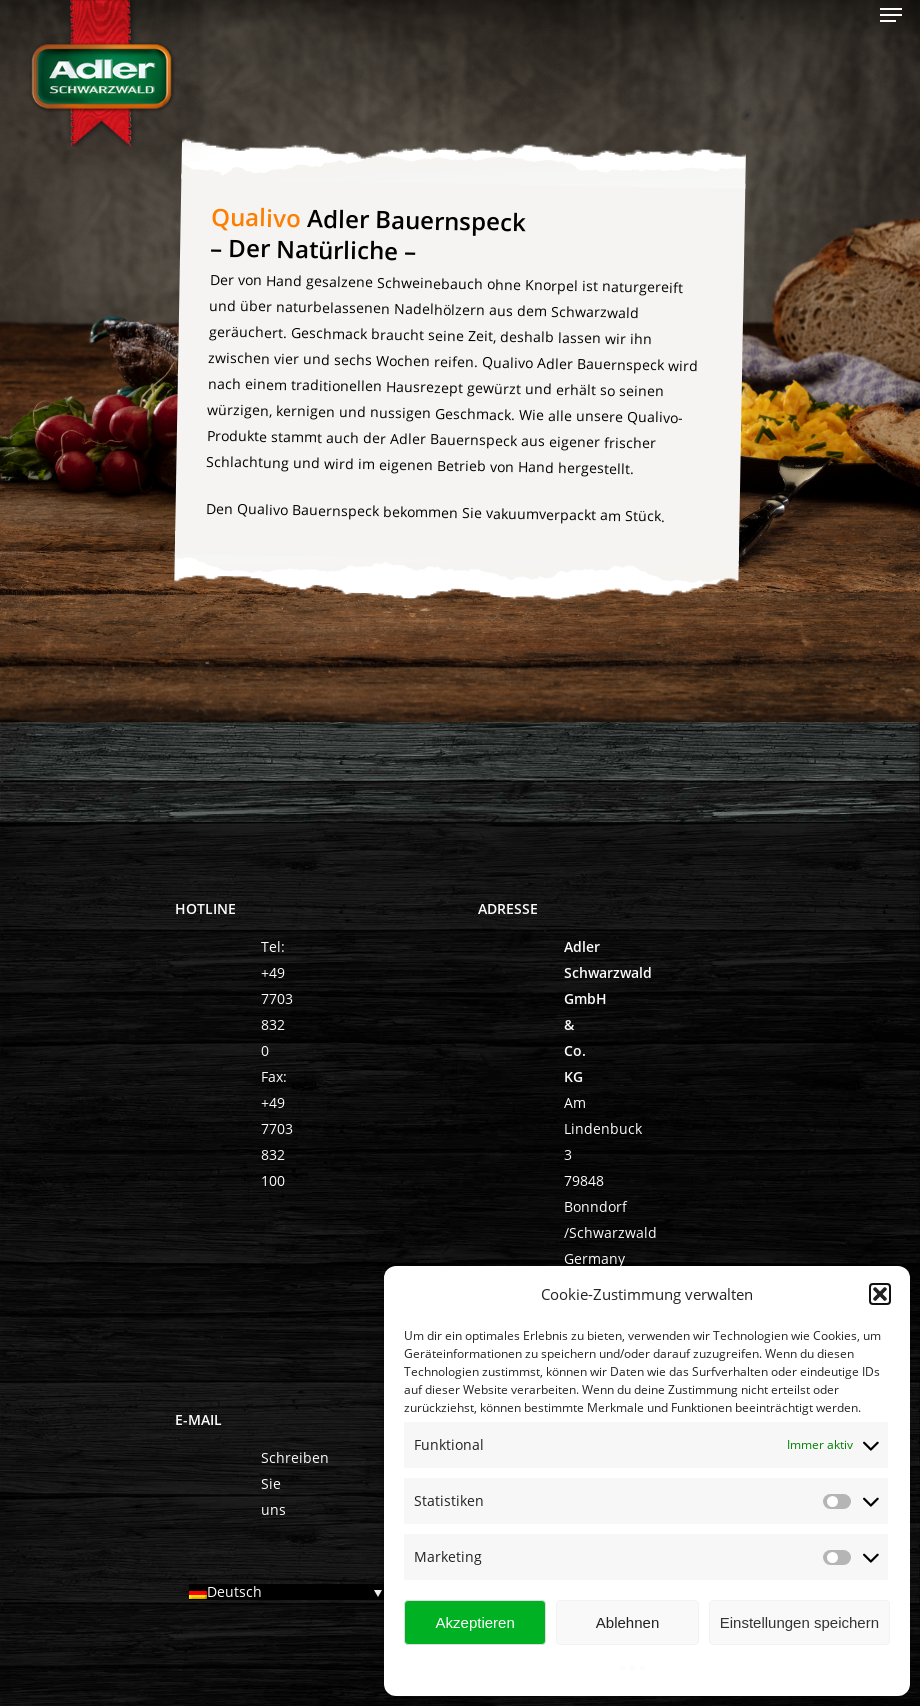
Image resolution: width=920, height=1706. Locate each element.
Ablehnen (627, 1622)
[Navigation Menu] (891, 15)
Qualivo (256, 216)
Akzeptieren (475, 1622)
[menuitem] (290, 1591)
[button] (880, 1294)
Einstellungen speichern (799, 1622)
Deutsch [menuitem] (234, 1592)
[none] (290, 1593)
